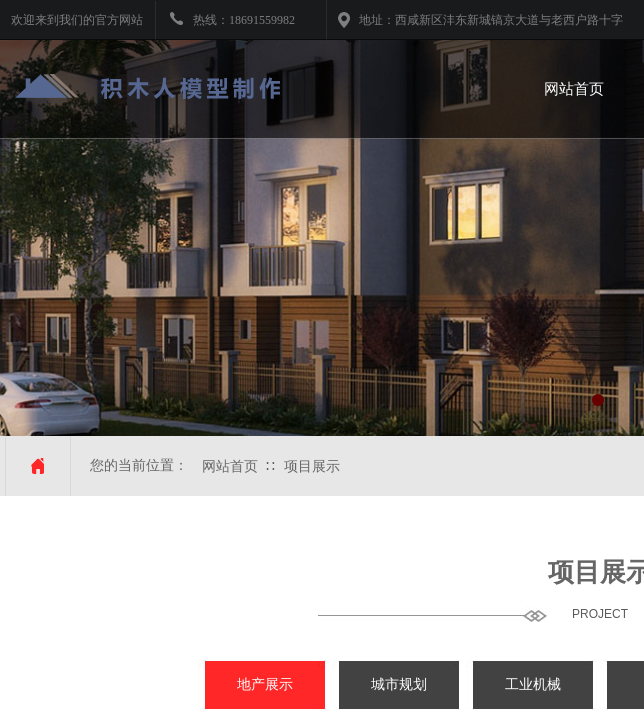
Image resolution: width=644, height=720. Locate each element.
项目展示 (312, 466)
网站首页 (230, 466)
